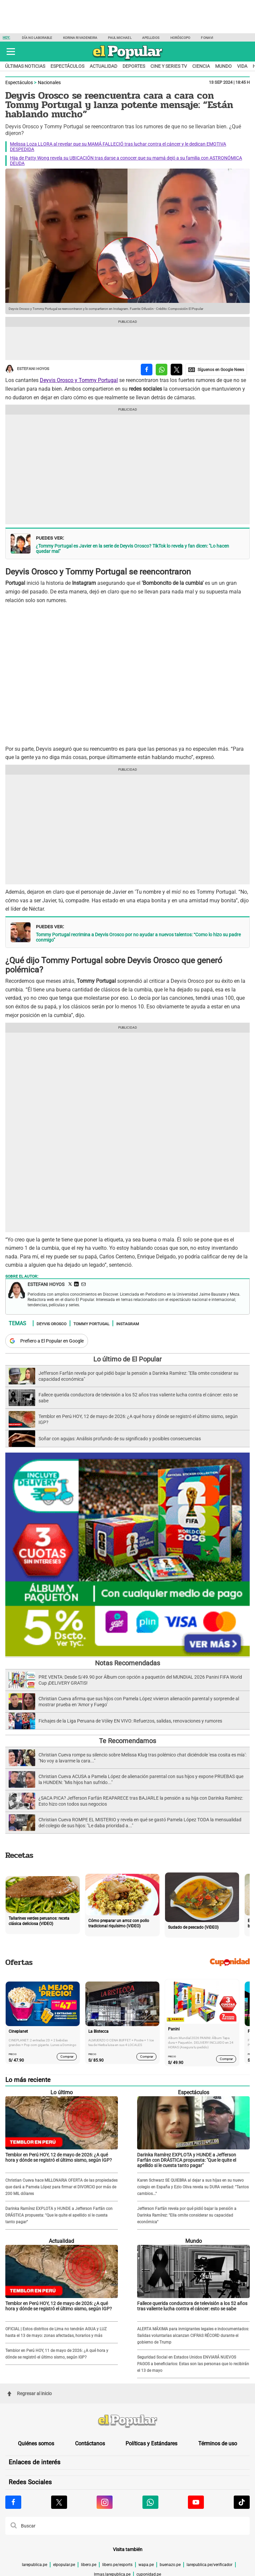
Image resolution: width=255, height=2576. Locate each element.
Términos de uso (217, 2443)
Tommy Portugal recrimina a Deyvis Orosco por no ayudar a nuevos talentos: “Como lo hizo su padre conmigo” (138, 937)
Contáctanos (90, 2443)
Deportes (134, 66)
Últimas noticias (25, 66)
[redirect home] (127, 2421)
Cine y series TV (168, 66)
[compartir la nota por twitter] (176, 369)
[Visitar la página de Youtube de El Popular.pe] (196, 2502)
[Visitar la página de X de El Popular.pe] (59, 2502)
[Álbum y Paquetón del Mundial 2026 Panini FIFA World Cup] (127, 1655)
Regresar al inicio (29, 2393)
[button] (11, 51)
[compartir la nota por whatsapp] (161, 369)
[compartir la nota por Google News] (216, 369)
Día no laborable (37, 38)
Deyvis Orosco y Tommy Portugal (79, 380)
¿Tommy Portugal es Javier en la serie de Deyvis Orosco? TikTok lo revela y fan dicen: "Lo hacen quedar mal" (132, 548)
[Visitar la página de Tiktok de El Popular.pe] (242, 2502)
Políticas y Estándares (151, 2443)
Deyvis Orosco (51, 1323)
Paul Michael (119, 38)
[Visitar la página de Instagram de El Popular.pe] (105, 2502)
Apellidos (151, 38)
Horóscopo (180, 38)
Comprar (66, 2056)
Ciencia (201, 66)
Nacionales (49, 82)
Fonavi (207, 38)
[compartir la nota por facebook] (146, 369)
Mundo (223, 66)
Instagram (127, 1323)
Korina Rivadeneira (80, 38)
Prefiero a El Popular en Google (52, 1341)
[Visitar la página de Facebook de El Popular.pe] (13, 2502)
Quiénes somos (36, 2443)
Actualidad (103, 66)
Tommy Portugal (91, 1323)
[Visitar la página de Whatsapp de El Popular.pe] (150, 2502)
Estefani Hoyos (27, 369)
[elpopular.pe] (127, 60)
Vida (242, 66)
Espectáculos (67, 66)
